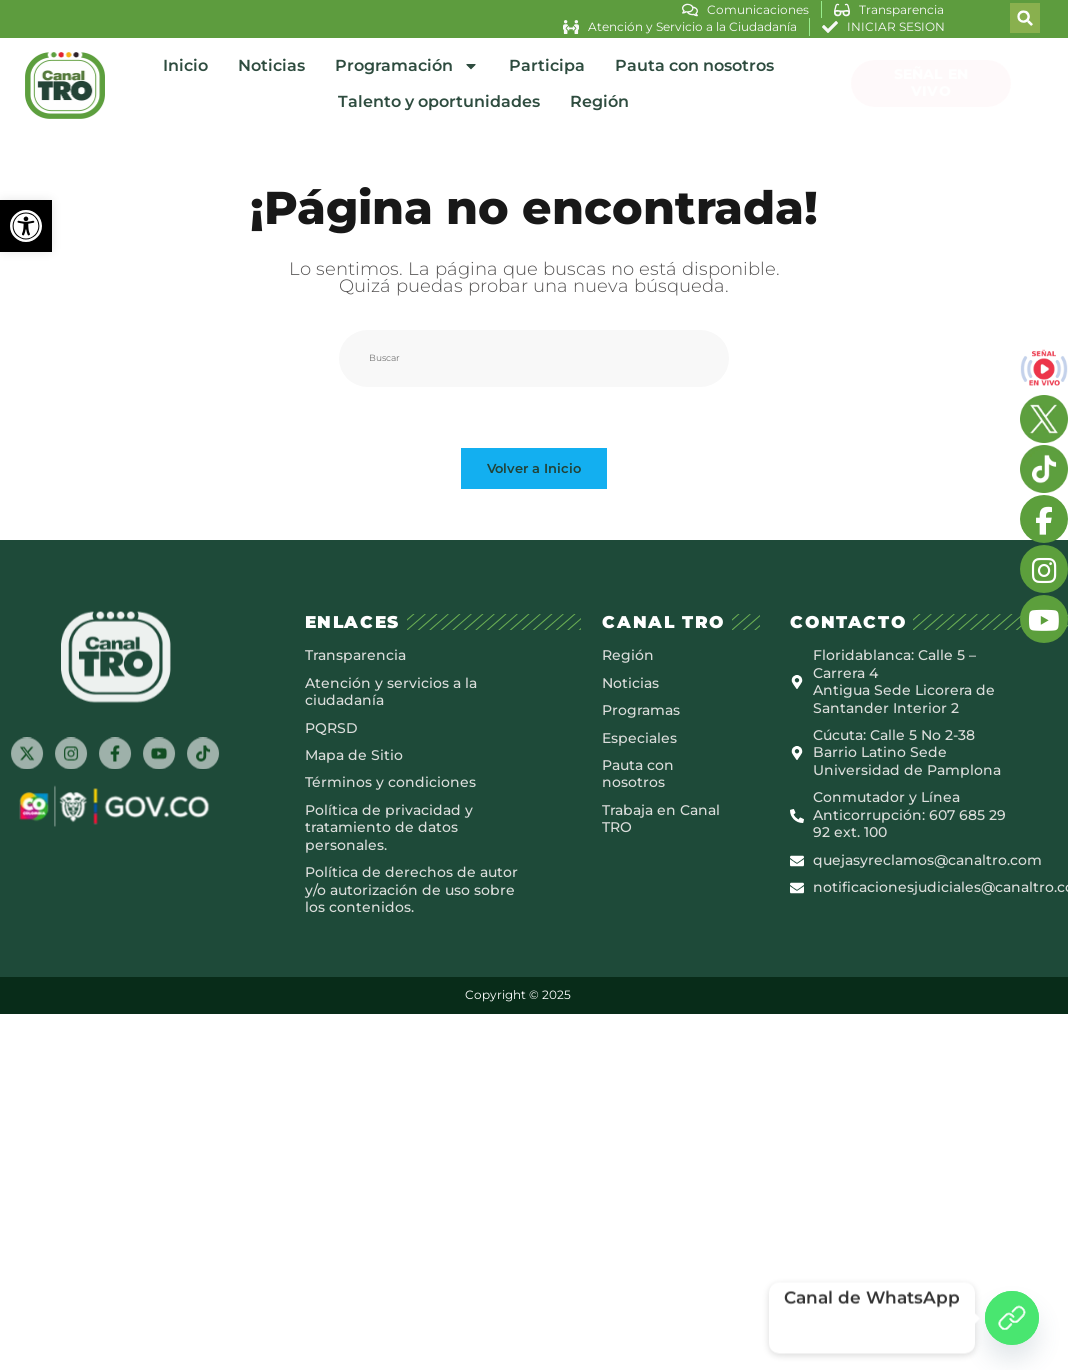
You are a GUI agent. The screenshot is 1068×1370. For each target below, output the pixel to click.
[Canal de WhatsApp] (1012, 1318)
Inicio (185, 65)
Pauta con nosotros (694, 65)
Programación (407, 66)
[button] (26, 226)
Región (599, 101)
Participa (547, 65)
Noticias (271, 65)
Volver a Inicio (534, 468)
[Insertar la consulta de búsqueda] (534, 358)
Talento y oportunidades (439, 101)
